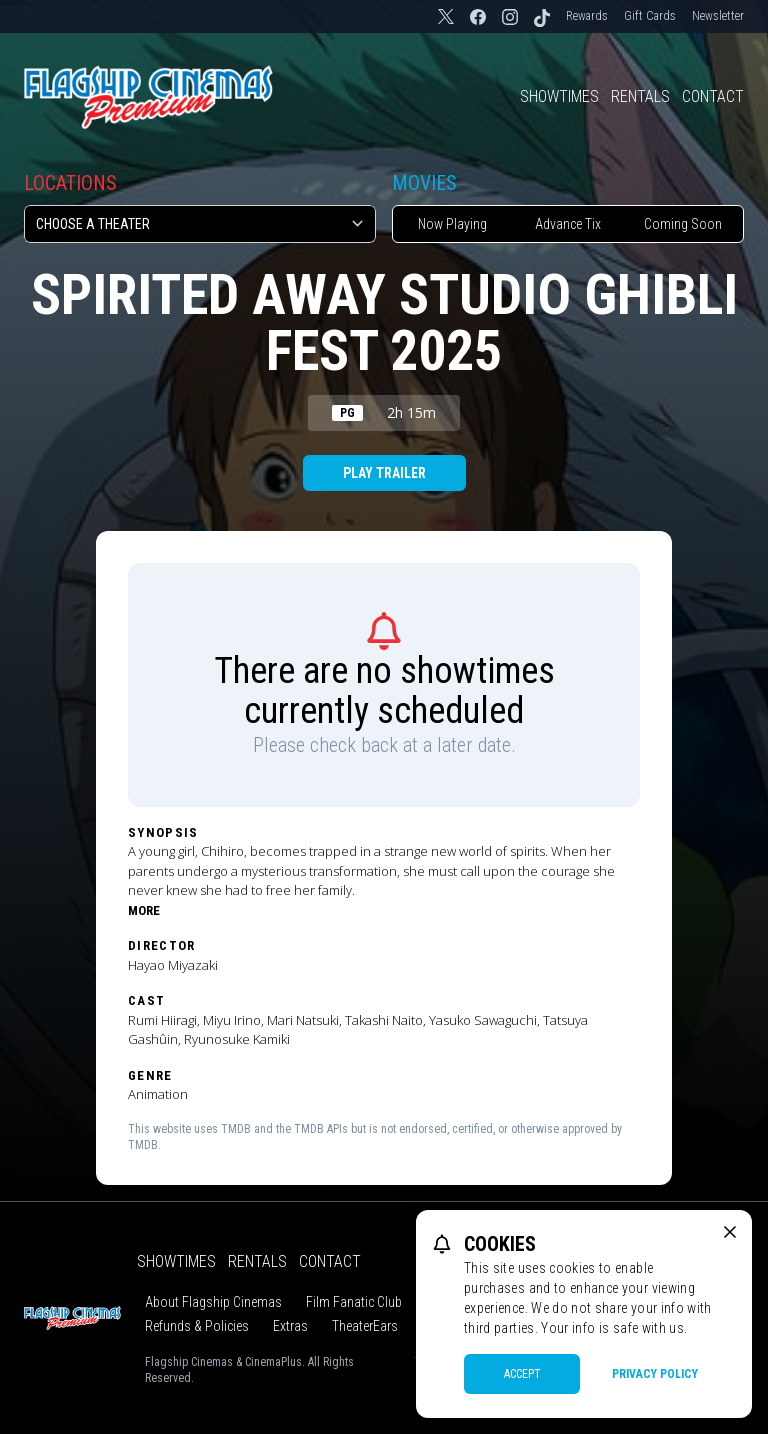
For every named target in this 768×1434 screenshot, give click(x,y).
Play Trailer (384, 473)
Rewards (587, 16)
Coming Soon (683, 224)
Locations (70, 183)
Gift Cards (650, 16)
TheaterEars (365, 1326)
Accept (522, 1374)
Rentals (640, 96)
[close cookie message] (730, 1232)
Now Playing (452, 224)
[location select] (200, 224)
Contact (713, 96)
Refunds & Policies (197, 1326)
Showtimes (559, 96)
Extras (290, 1326)
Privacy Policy (655, 1374)
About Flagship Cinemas (213, 1302)
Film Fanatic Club (354, 1302)
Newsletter (718, 16)
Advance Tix (568, 224)
